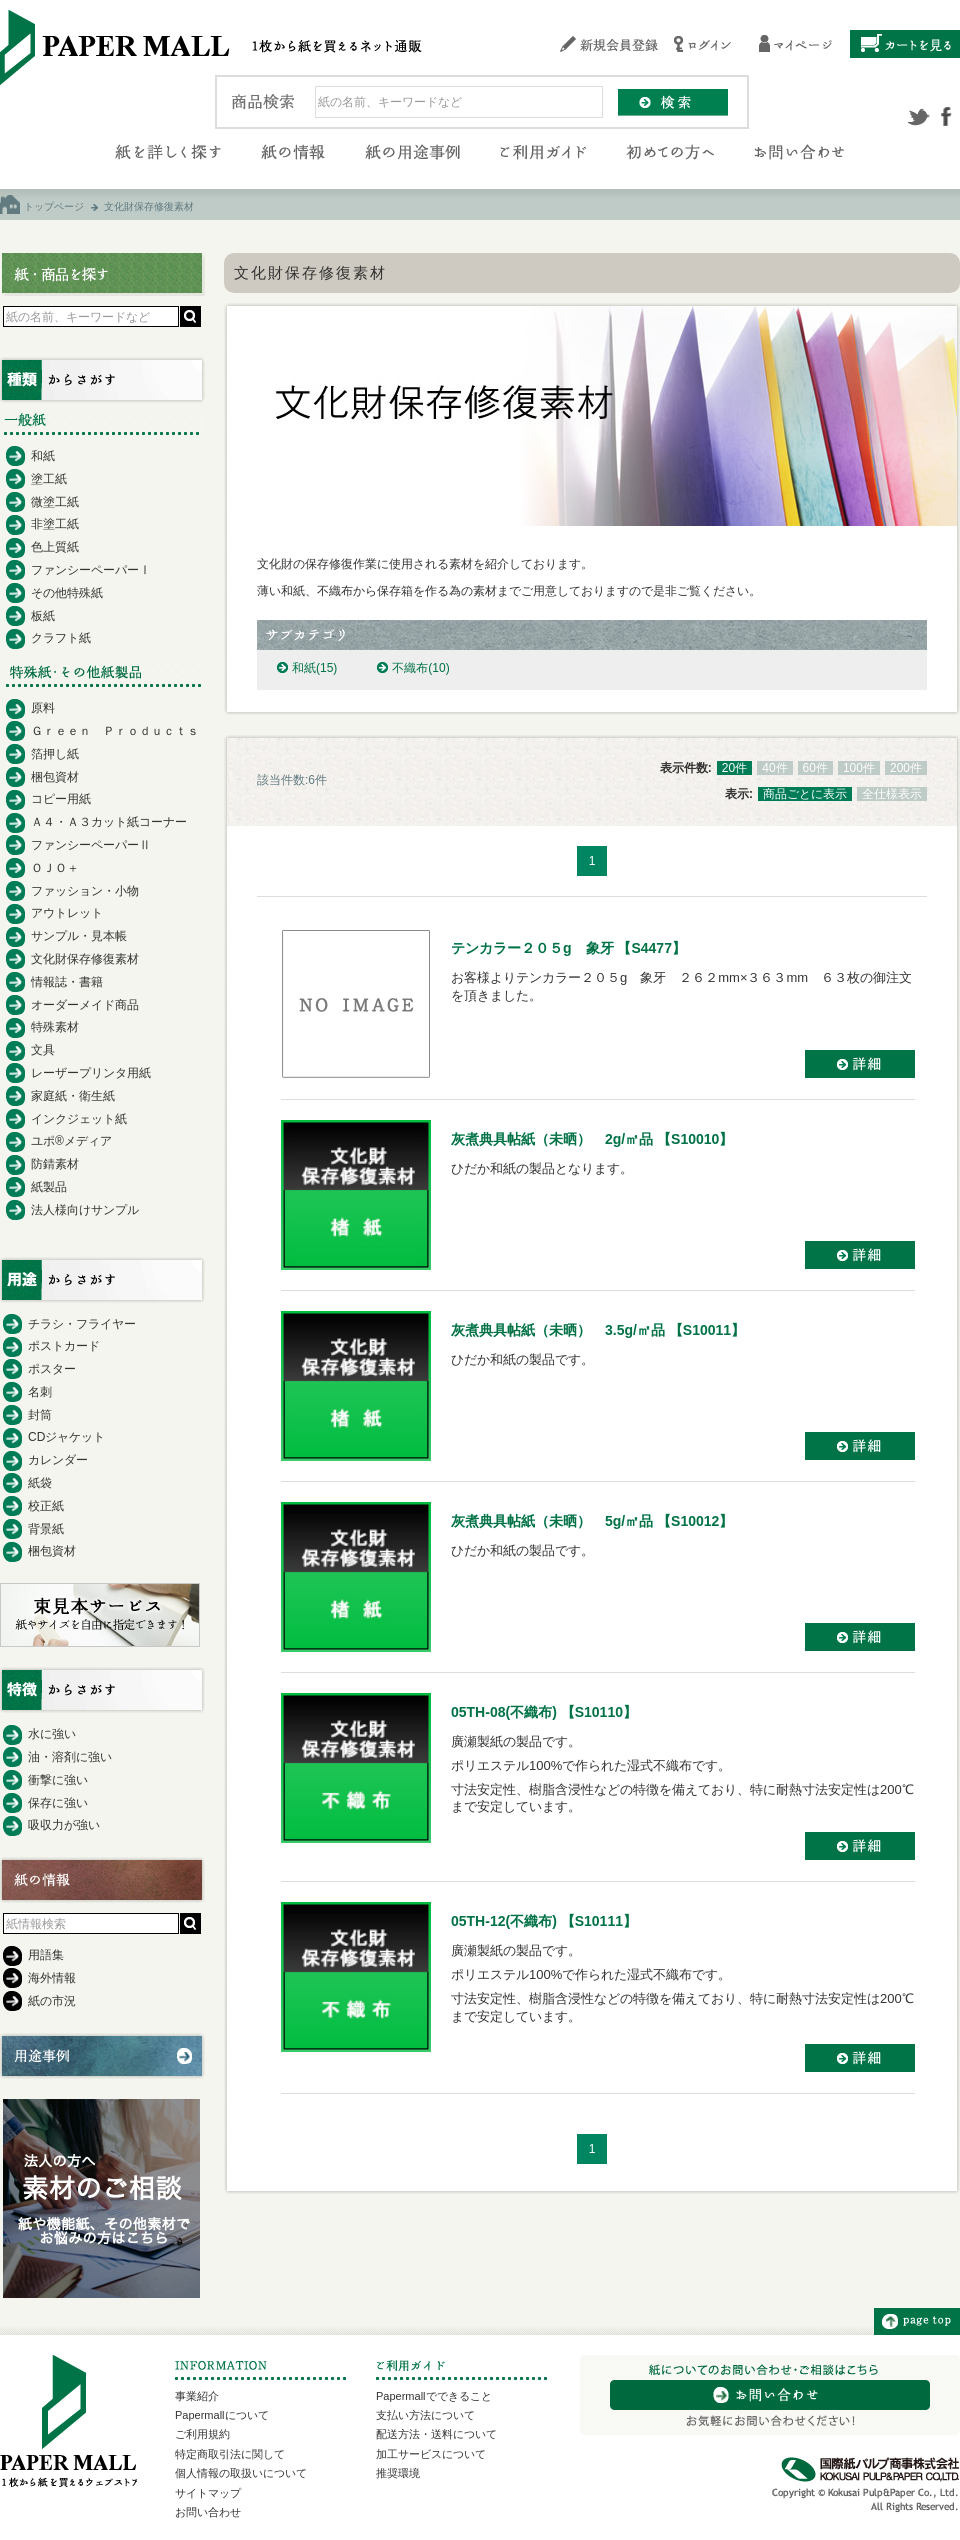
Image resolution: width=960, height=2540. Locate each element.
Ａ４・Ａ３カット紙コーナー (109, 822)
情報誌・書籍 (67, 982)
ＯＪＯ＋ (55, 868)
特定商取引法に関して (230, 2454)
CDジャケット (66, 1437)
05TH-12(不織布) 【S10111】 (544, 1921)
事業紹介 (197, 2396)
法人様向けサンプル (85, 1210)
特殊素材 (55, 1027)
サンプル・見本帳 (79, 936)
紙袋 (40, 1483)
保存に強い (58, 1803)
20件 (734, 768)
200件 (906, 768)
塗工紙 (49, 479)
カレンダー (58, 1460)
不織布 (420, 668)
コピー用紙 (61, 799)
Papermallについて (222, 2415)
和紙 (314, 668)
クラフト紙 (61, 638)
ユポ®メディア (71, 1141)
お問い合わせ (208, 2512)
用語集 (46, 1955)
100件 (859, 768)
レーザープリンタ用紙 (91, 1073)
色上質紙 (55, 547)
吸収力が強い (64, 1825)
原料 (43, 708)
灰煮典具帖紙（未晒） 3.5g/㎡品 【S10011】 (598, 1330)
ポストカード (64, 1346)
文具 (43, 1050)
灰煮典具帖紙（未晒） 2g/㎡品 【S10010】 (592, 1139)
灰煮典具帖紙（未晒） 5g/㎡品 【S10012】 (592, 1521)
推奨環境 (398, 2473)
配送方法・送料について (436, 2434)
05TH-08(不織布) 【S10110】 (544, 1712)
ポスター (52, 1369)
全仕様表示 (892, 794)
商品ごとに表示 (805, 794)
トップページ (54, 206)
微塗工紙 (55, 502)
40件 (774, 768)
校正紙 (46, 1506)
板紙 (43, 616)
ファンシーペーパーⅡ (91, 845)
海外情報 (52, 1978)
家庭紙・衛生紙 (73, 1096)
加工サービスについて (431, 2454)
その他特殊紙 (67, 593)
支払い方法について (425, 2415)
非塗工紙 (55, 524)
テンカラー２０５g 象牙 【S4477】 (568, 948)
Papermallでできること (434, 2396)
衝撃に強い (58, 1780)
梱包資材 (55, 777)
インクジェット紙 (79, 1119)
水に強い (52, 1734)
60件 (815, 768)
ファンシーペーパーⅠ (91, 570)
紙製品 (49, 1187)
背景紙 (46, 1529)
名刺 (40, 1392)
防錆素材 (55, 1164)
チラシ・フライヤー (82, 1324)
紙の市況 (52, 2001)
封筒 (40, 1415)
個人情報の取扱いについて (241, 2473)
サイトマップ (208, 2493)
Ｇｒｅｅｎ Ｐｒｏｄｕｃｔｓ (115, 731)
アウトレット (67, 913)
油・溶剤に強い (70, 1757)
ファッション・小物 (85, 891)
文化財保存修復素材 (85, 959)
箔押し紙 (55, 754)
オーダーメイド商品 (85, 1005)
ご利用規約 (202, 2434)
